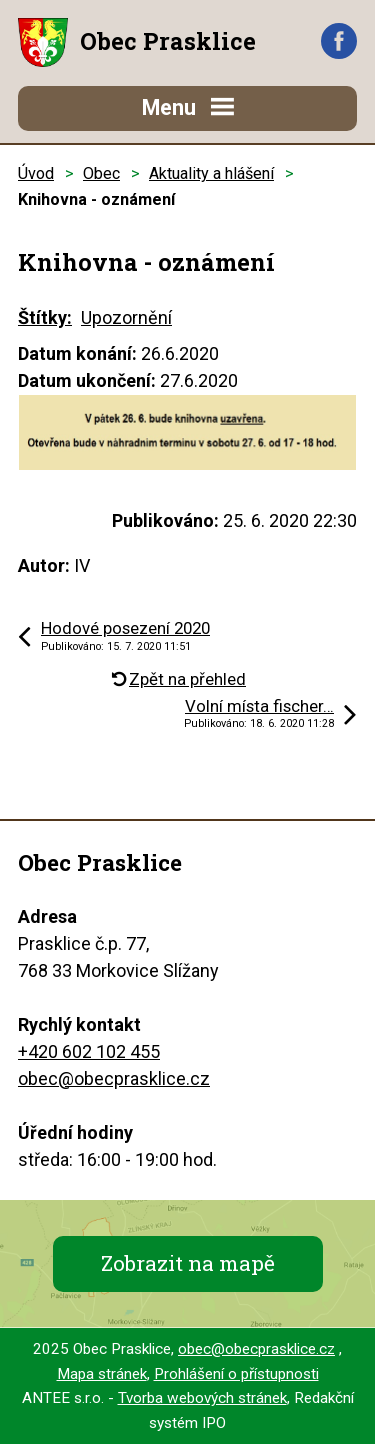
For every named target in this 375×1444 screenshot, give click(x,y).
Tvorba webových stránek (202, 1398)
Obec (101, 173)
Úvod (36, 173)
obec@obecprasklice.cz (114, 1078)
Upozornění (126, 317)
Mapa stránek (102, 1374)
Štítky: (45, 317)
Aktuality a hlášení (211, 173)
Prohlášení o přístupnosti (236, 1374)
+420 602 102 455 (89, 1051)
